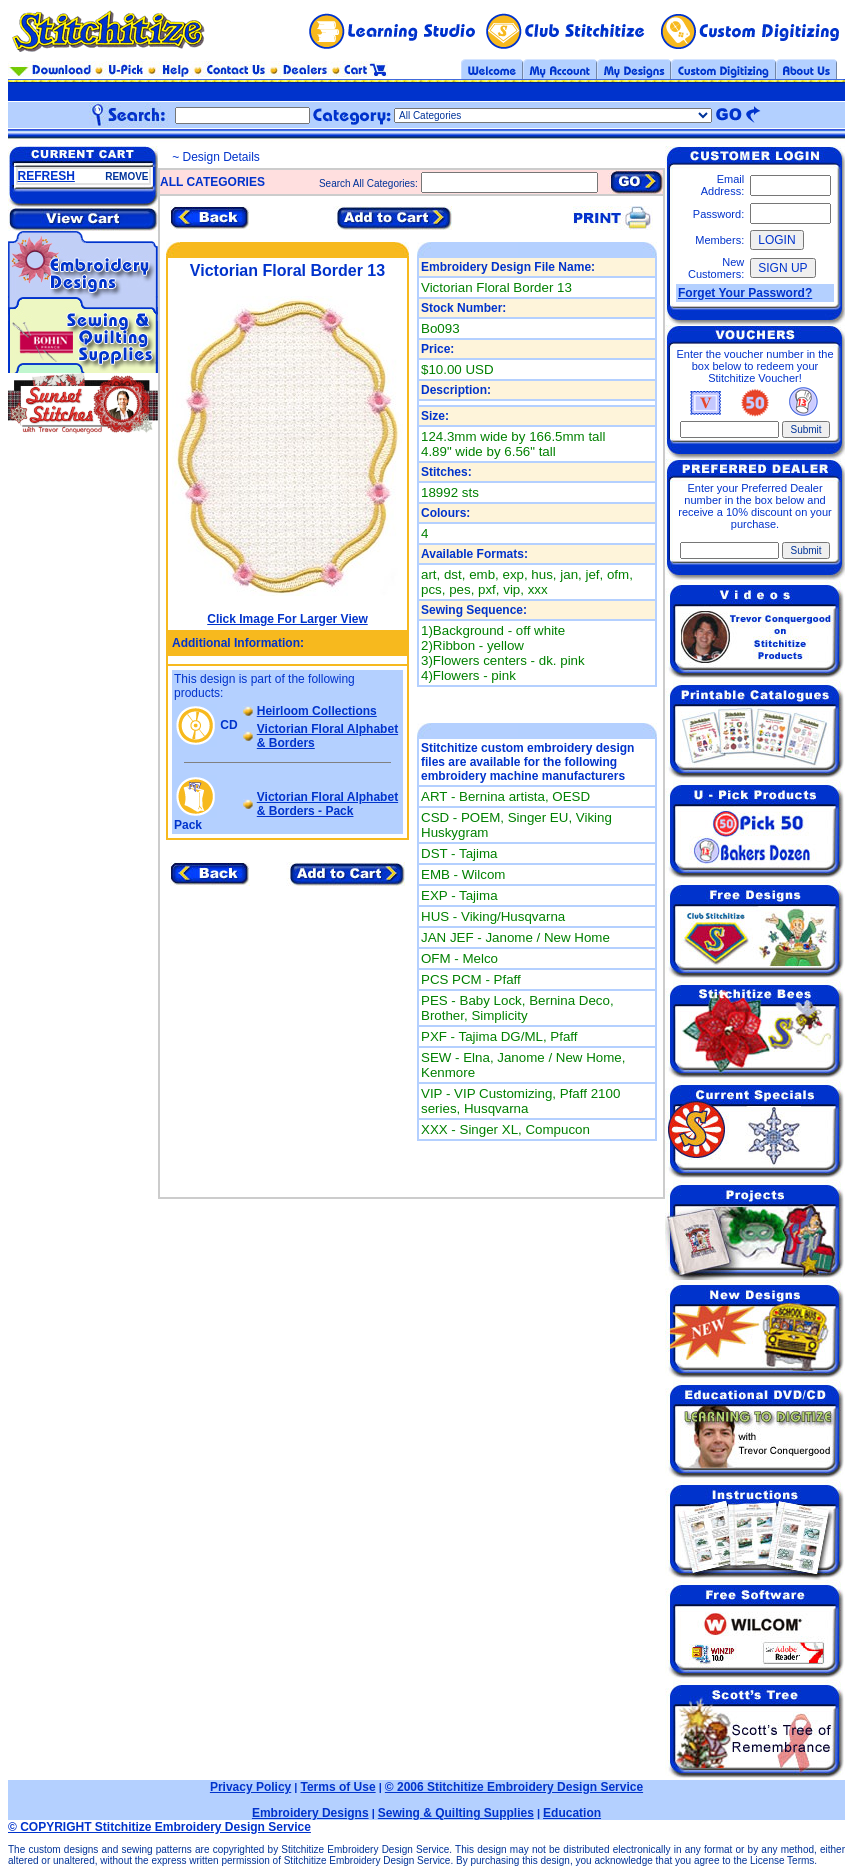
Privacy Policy (250, 1787)
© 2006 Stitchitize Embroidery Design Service (514, 1787)
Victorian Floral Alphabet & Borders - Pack (327, 804)
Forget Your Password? (745, 293)
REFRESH (46, 176)
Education (572, 1813)
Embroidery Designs (310, 1813)
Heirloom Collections (317, 711)
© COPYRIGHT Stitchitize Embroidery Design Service (159, 1827)
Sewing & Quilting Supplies (456, 1813)
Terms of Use (337, 1787)
